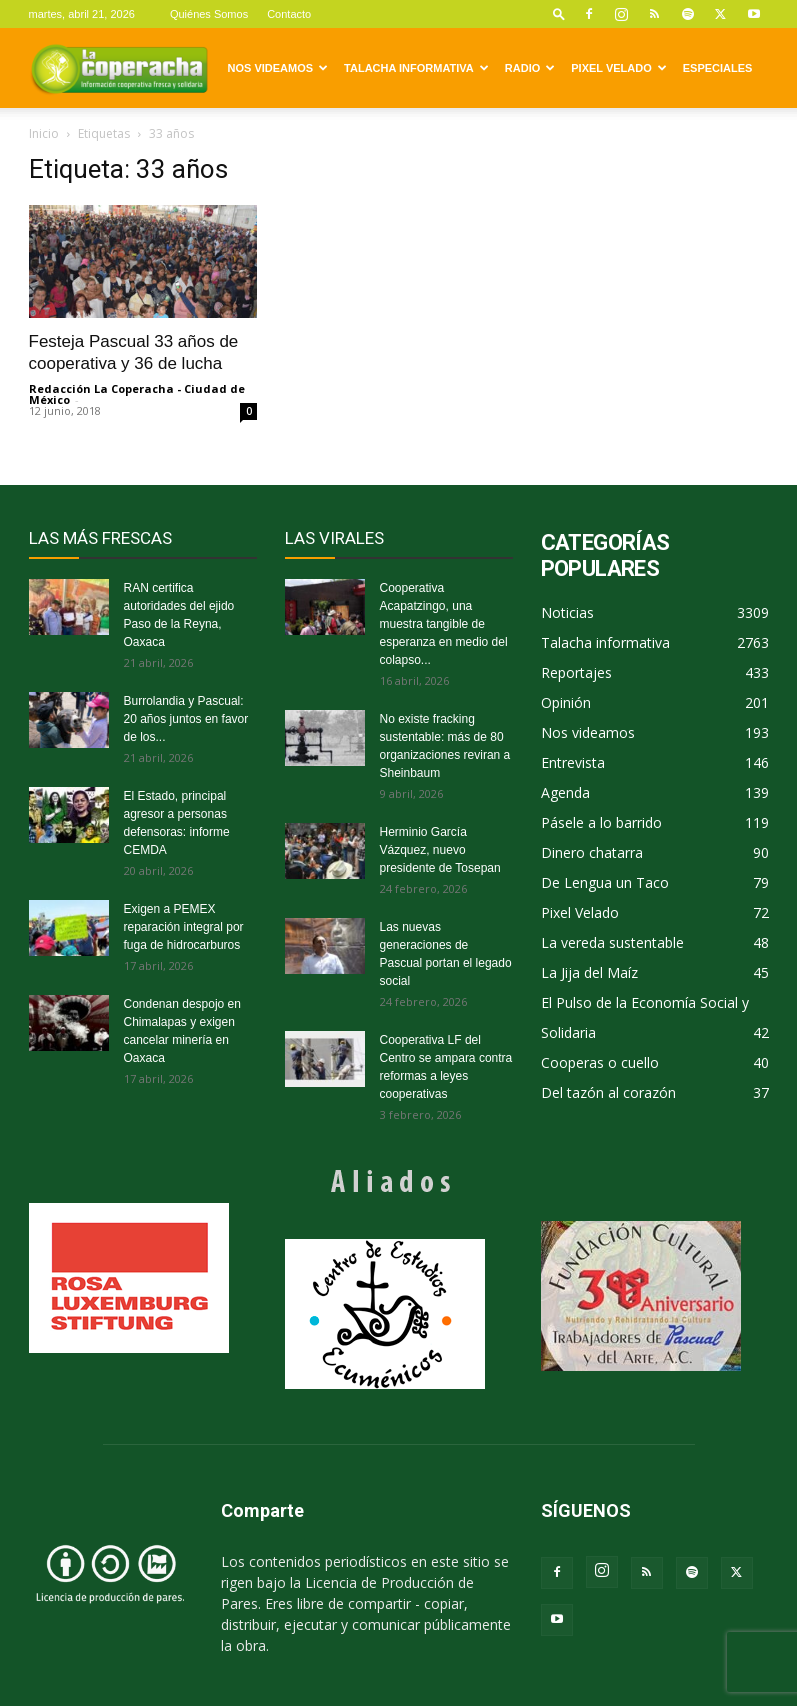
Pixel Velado (618, 68)
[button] (559, 13)
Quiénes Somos (209, 14)
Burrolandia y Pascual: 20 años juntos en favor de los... (186, 719)
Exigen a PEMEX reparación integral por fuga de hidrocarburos (184, 927)
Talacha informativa (416, 68)
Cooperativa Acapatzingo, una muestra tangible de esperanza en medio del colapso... (444, 624)
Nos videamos (278, 68)
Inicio (44, 133)
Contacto (289, 14)
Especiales (718, 68)
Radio (530, 68)
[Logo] (119, 68)
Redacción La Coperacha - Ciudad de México (137, 394)
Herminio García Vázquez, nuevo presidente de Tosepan (440, 850)
